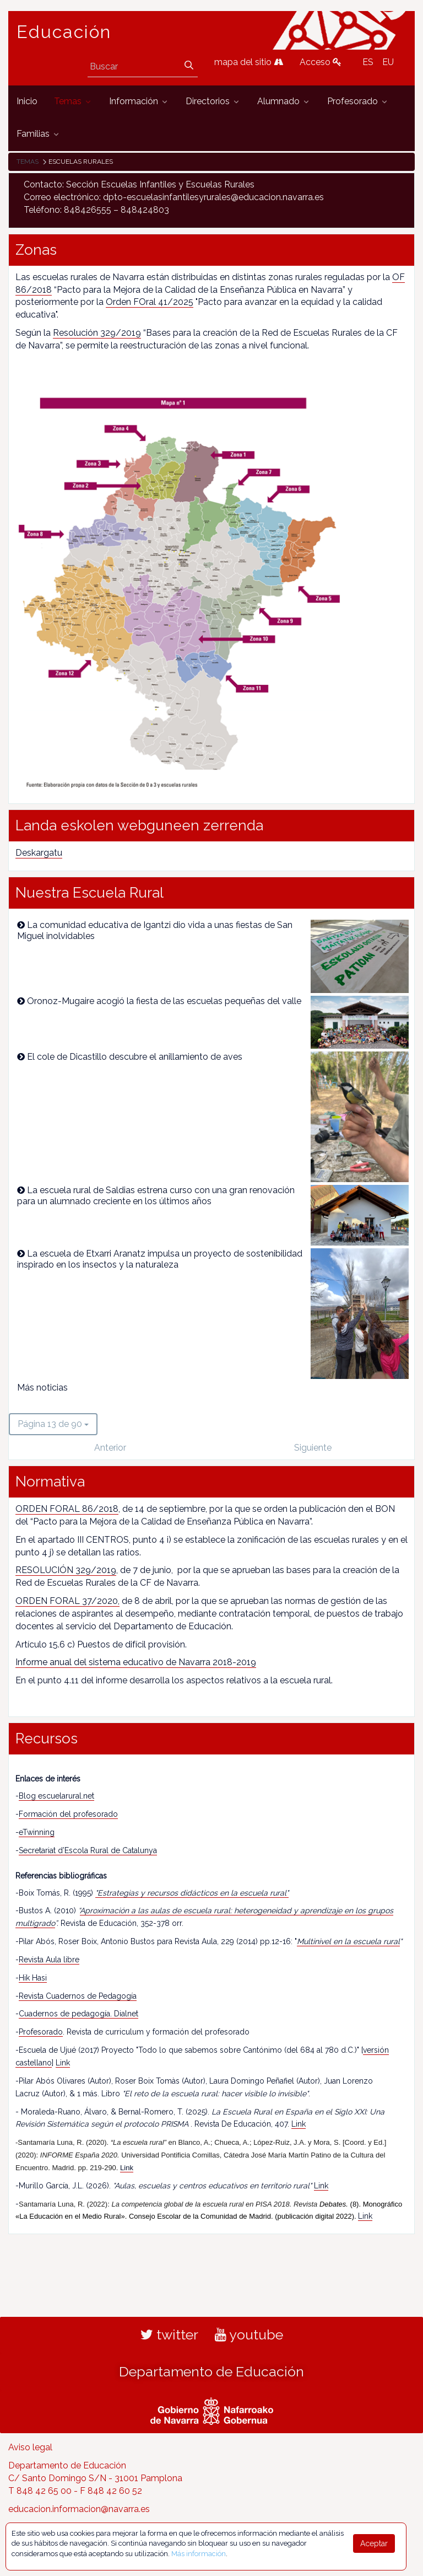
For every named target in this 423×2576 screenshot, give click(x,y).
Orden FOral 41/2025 (149, 302)
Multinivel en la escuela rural (348, 1941)
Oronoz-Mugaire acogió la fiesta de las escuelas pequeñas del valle (164, 1001)
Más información (198, 2554)
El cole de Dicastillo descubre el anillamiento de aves (134, 1056)
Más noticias (42, 1387)
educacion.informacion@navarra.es (79, 2509)
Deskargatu (38, 852)
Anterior (110, 1447)
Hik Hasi (33, 1977)
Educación (64, 32)
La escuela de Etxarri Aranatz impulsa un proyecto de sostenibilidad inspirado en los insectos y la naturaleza (159, 1259)
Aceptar (374, 2543)
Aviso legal (30, 2447)
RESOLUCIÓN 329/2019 (65, 1570)
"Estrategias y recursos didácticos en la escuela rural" (192, 1892)
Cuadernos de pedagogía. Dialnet (78, 2013)
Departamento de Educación (211, 2371)
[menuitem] (27, 101)
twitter (169, 2334)
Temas (28, 161)
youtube (249, 2334)
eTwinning (37, 1832)
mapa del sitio (248, 62)
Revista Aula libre (49, 1959)
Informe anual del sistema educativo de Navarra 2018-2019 (135, 1662)
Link (63, 2062)
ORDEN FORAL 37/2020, (67, 1601)
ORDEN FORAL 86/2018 (66, 1509)
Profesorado (41, 2031)
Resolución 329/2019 (97, 333)
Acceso (320, 62)
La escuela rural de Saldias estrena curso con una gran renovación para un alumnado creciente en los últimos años (156, 1195)
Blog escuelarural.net (56, 1795)
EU (388, 62)
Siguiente (313, 1447)
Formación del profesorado (68, 1814)
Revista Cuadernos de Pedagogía (78, 1996)
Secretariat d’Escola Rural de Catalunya (88, 1850)
